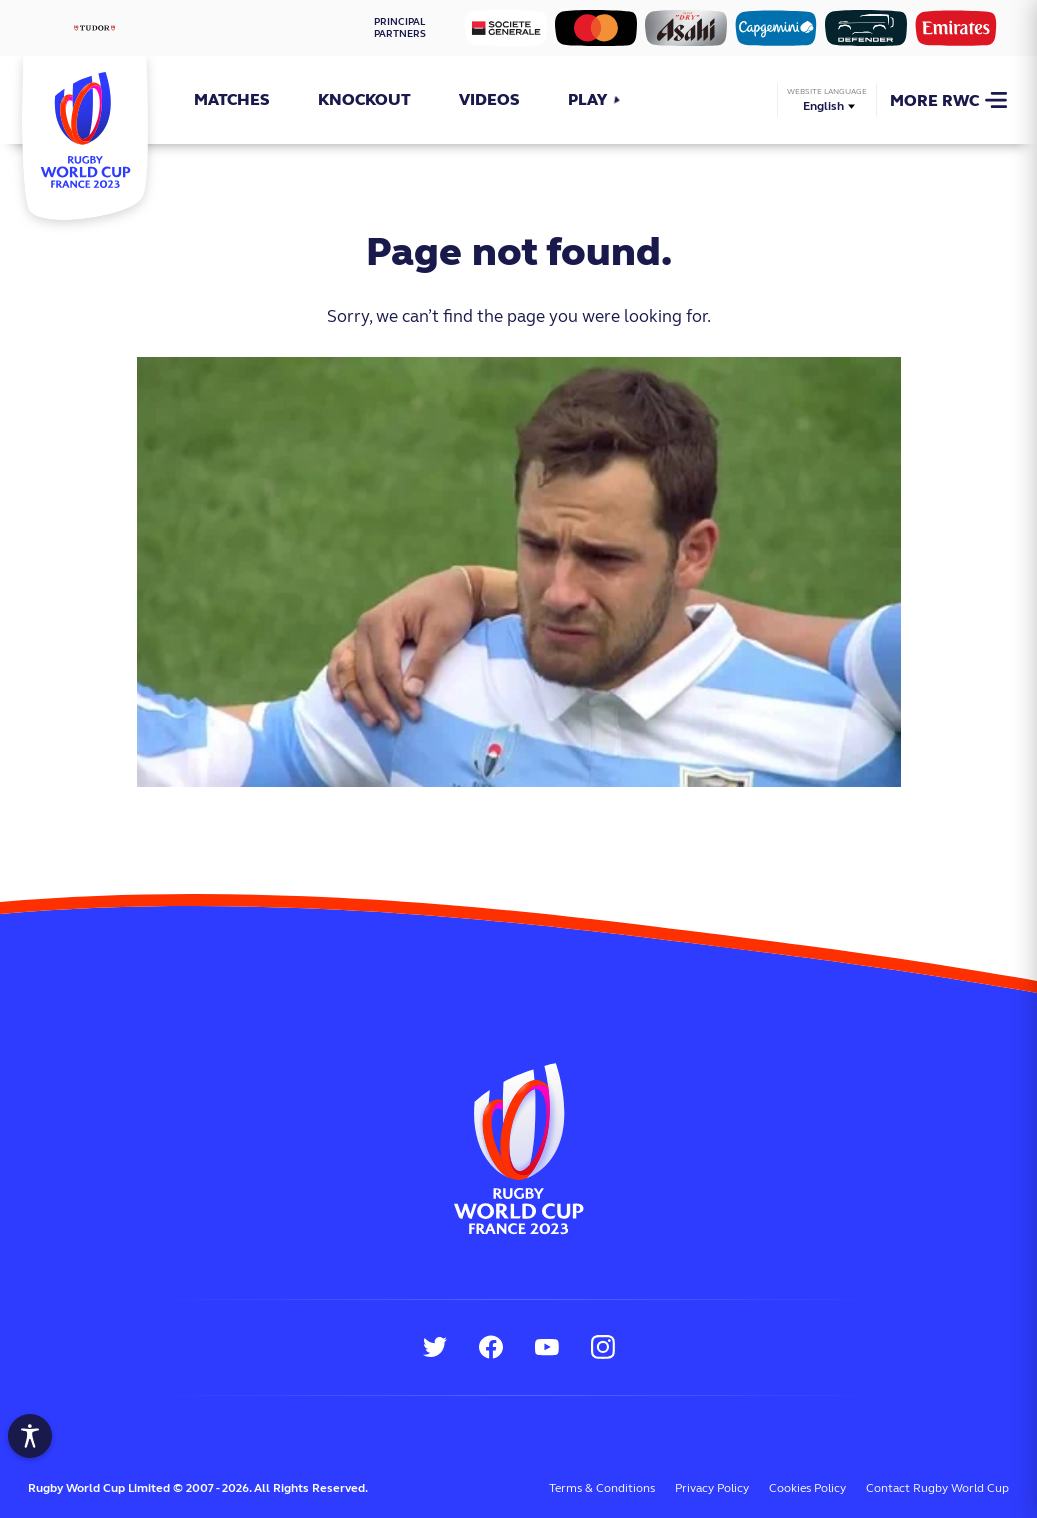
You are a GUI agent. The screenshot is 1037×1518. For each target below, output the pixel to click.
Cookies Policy (807, 1488)
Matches (232, 99)
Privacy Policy (712, 1488)
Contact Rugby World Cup (937, 1488)
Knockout (364, 99)
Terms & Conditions (602, 1488)
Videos (489, 99)
